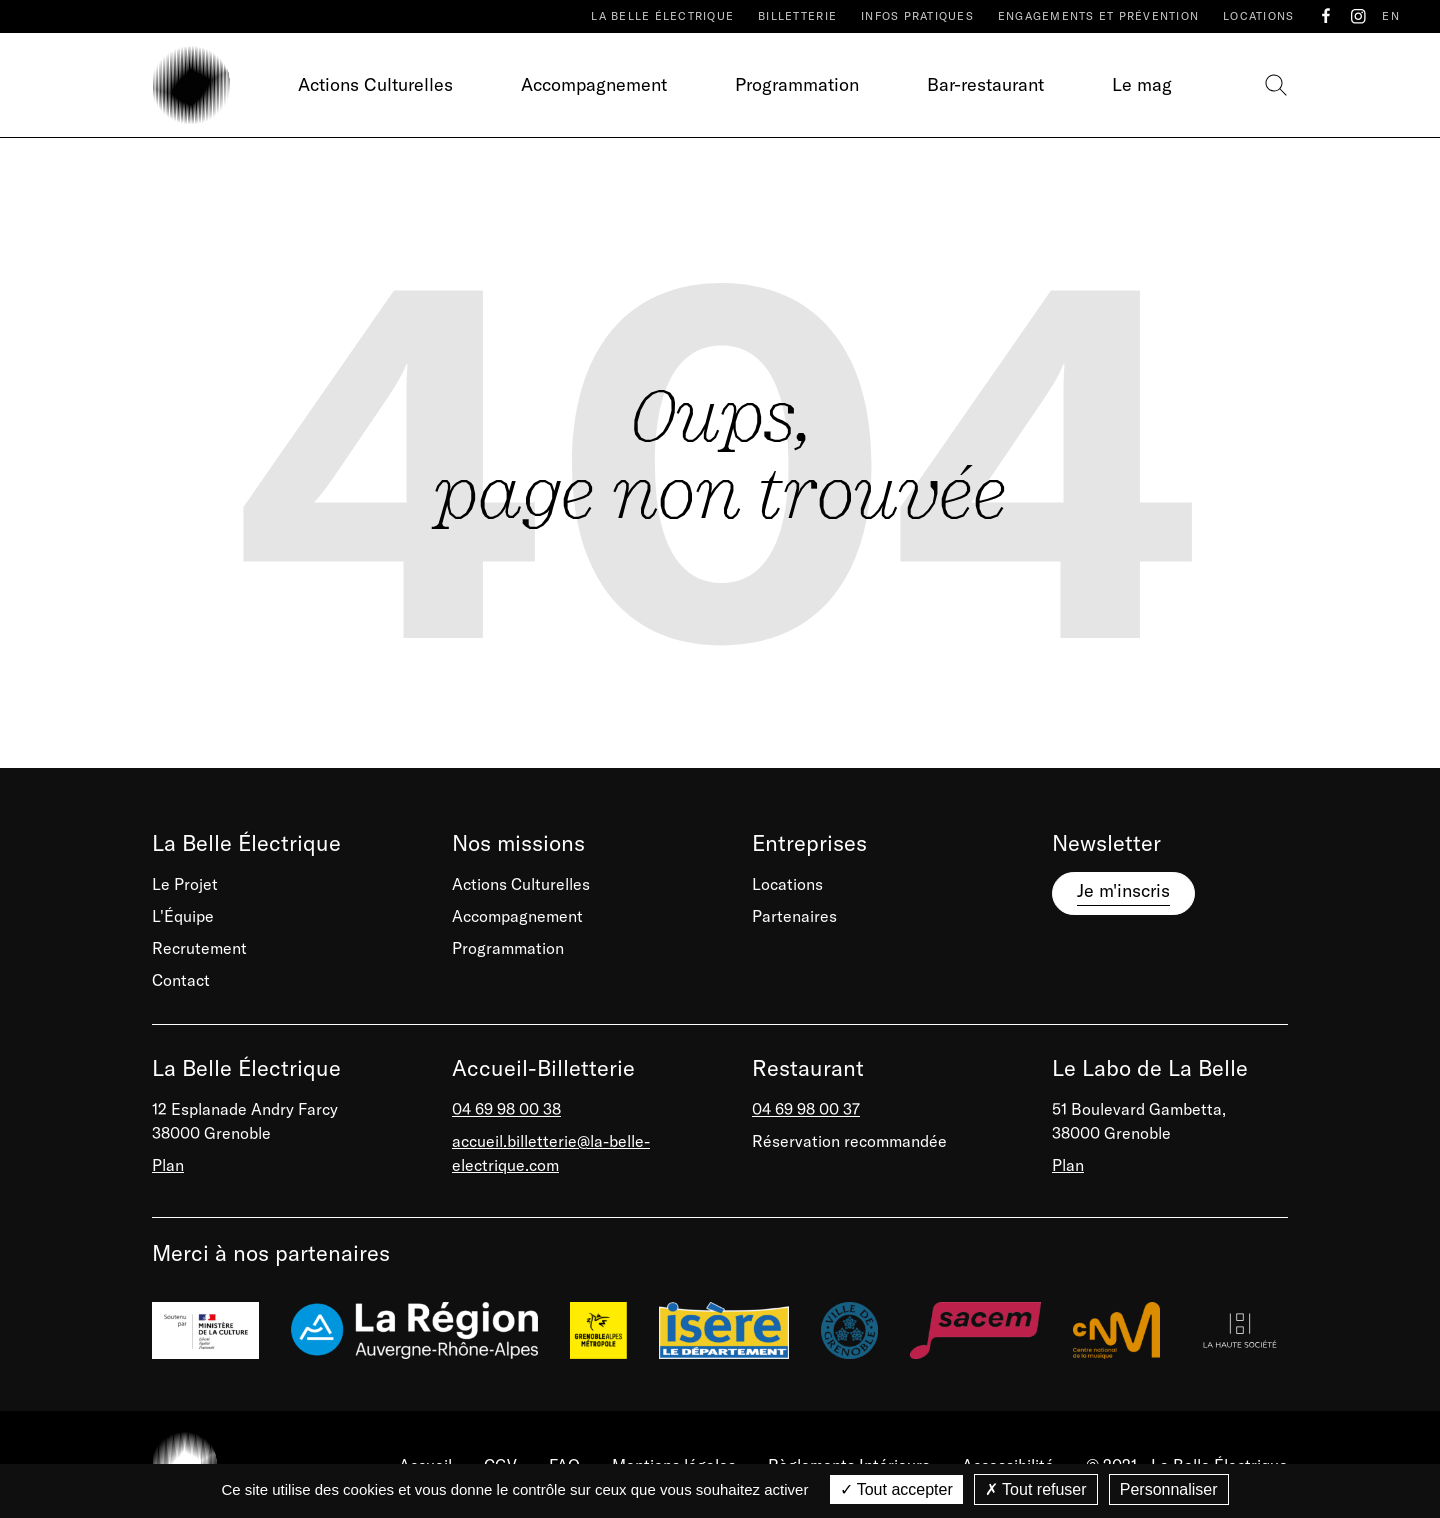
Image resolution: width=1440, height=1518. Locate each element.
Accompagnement (594, 84)
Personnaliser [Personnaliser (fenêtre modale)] (1169, 1489)
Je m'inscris (1123, 890)
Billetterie (797, 16)
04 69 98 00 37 (806, 1109)
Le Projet (185, 884)
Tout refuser (1036, 1489)
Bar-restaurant (985, 84)
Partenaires (794, 916)
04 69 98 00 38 (506, 1109)
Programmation (797, 84)
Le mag (1142, 84)
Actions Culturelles (375, 84)
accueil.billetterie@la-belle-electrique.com (551, 1153)
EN (1391, 16)
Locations (1258, 16)
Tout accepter (896, 1489)
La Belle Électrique (662, 16)
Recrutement (199, 948)
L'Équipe (183, 916)
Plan (168, 1165)
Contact (181, 980)
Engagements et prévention (1098, 16)
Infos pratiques (917, 16)
